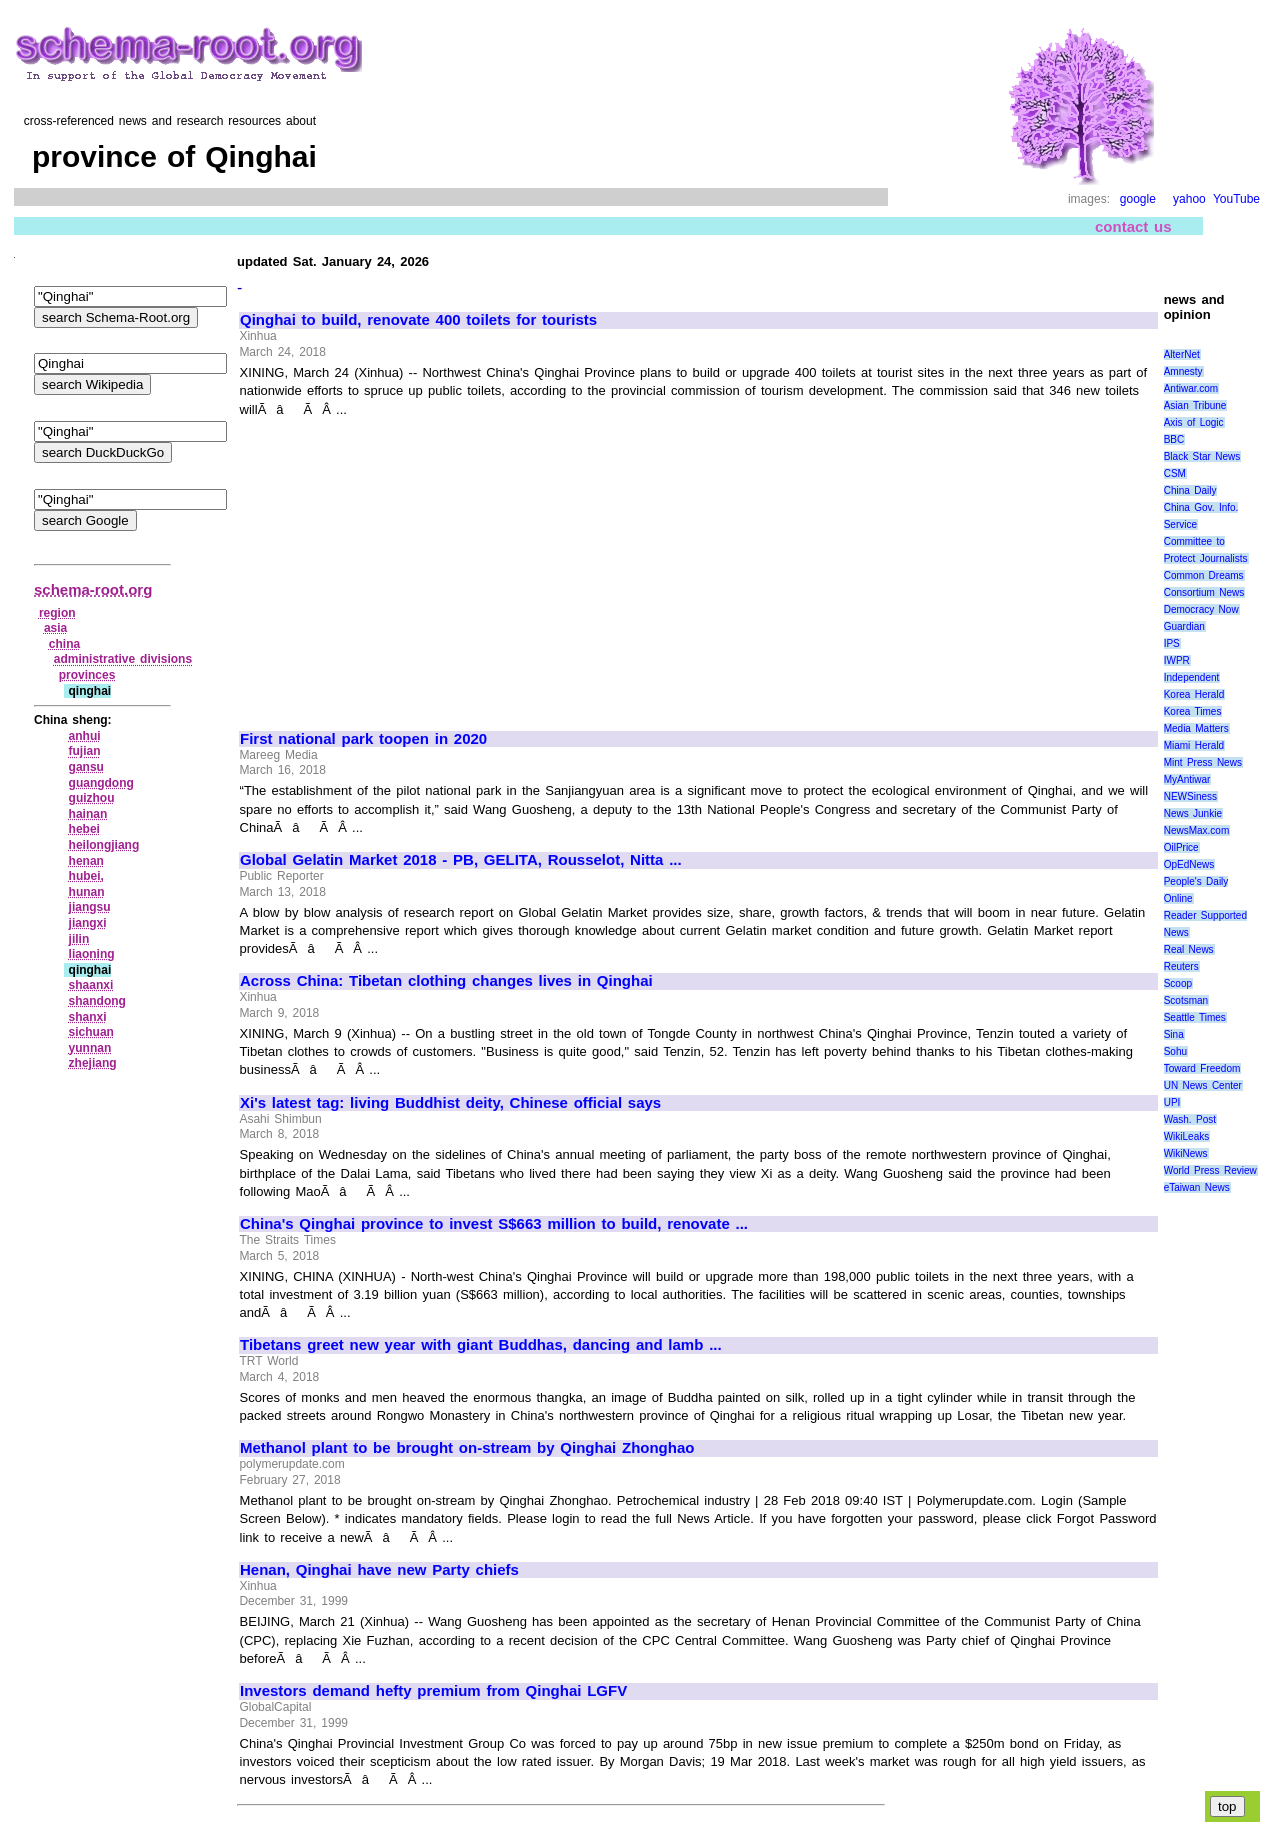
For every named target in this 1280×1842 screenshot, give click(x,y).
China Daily (1190, 490)
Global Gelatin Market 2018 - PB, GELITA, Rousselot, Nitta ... (461, 860)
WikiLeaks (1187, 1136)
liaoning (92, 954)
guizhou (92, 798)
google (1138, 199)
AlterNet (1182, 354)
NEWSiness (1190, 796)
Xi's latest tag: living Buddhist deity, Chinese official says (450, 1103)
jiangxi (88, 923)
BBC (1174, 439)
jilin (79, 939)
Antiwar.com (1191, 388)
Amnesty (1183, 371)
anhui (85, 736)
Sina (1174, 1034)
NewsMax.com (1197, 830)
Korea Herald (1194, 694)
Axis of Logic (1194, 422)
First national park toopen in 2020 (363, 739)
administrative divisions (123, 659)
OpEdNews (1189, 864)
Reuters (1181, 966)
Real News (1189, 949)
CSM (1175, 473)
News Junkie (1193, 813)
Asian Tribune (1195, 405)
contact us (1133, 226)
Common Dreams (1204, 575)
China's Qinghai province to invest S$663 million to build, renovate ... (494, 1224)
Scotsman (1186, 1000)
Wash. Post (1190, 1119)
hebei (84, 829)
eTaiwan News (1197, 1187)
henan (86, 861)
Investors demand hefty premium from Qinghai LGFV (433, 1691)
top (1227, 1806)
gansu (86, 767)
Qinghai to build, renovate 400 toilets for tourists (418, 320)
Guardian (1184, 626)
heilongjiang (104, 845)
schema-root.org (93, 589)
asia (55, 628)
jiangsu (90, 907)
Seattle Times (1195, 1017)
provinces (87, 675)
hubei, (86, 876)
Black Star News (1202, 456)
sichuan (91, 1032)
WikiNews (1186, 1153)
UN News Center (1203, 1085)
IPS (1172, 643)
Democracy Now (1201, 609)
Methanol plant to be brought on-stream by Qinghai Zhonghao (467, 1448)
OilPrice (1181, 847)
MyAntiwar (1187, 779)
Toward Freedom (1202, 1068)
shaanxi (91, 985)
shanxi (88, 1017)
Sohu (1175, 1051)
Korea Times (1193, 711)
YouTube (1236, 199)
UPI (1172, 1102)
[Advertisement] (408, 565)
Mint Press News (1203, 762)
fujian (85, 751)
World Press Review (1210, 1170)
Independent (1192, 677)
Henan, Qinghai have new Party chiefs (379, 1570)
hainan (88, 814)
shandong (97, 1001)
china (64, 644)
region (57, 613)
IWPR (1177, 660)
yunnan (90, 1048)
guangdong (101, 783)
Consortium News (1204, 592)
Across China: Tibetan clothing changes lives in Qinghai (446, 981)
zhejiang (93, 1063)
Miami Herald (1194, 745)
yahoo (1189, 199)
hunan (87, 892)
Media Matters (1196, 728)
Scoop (1178, 983)
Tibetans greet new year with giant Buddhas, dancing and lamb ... (481, 1345)
